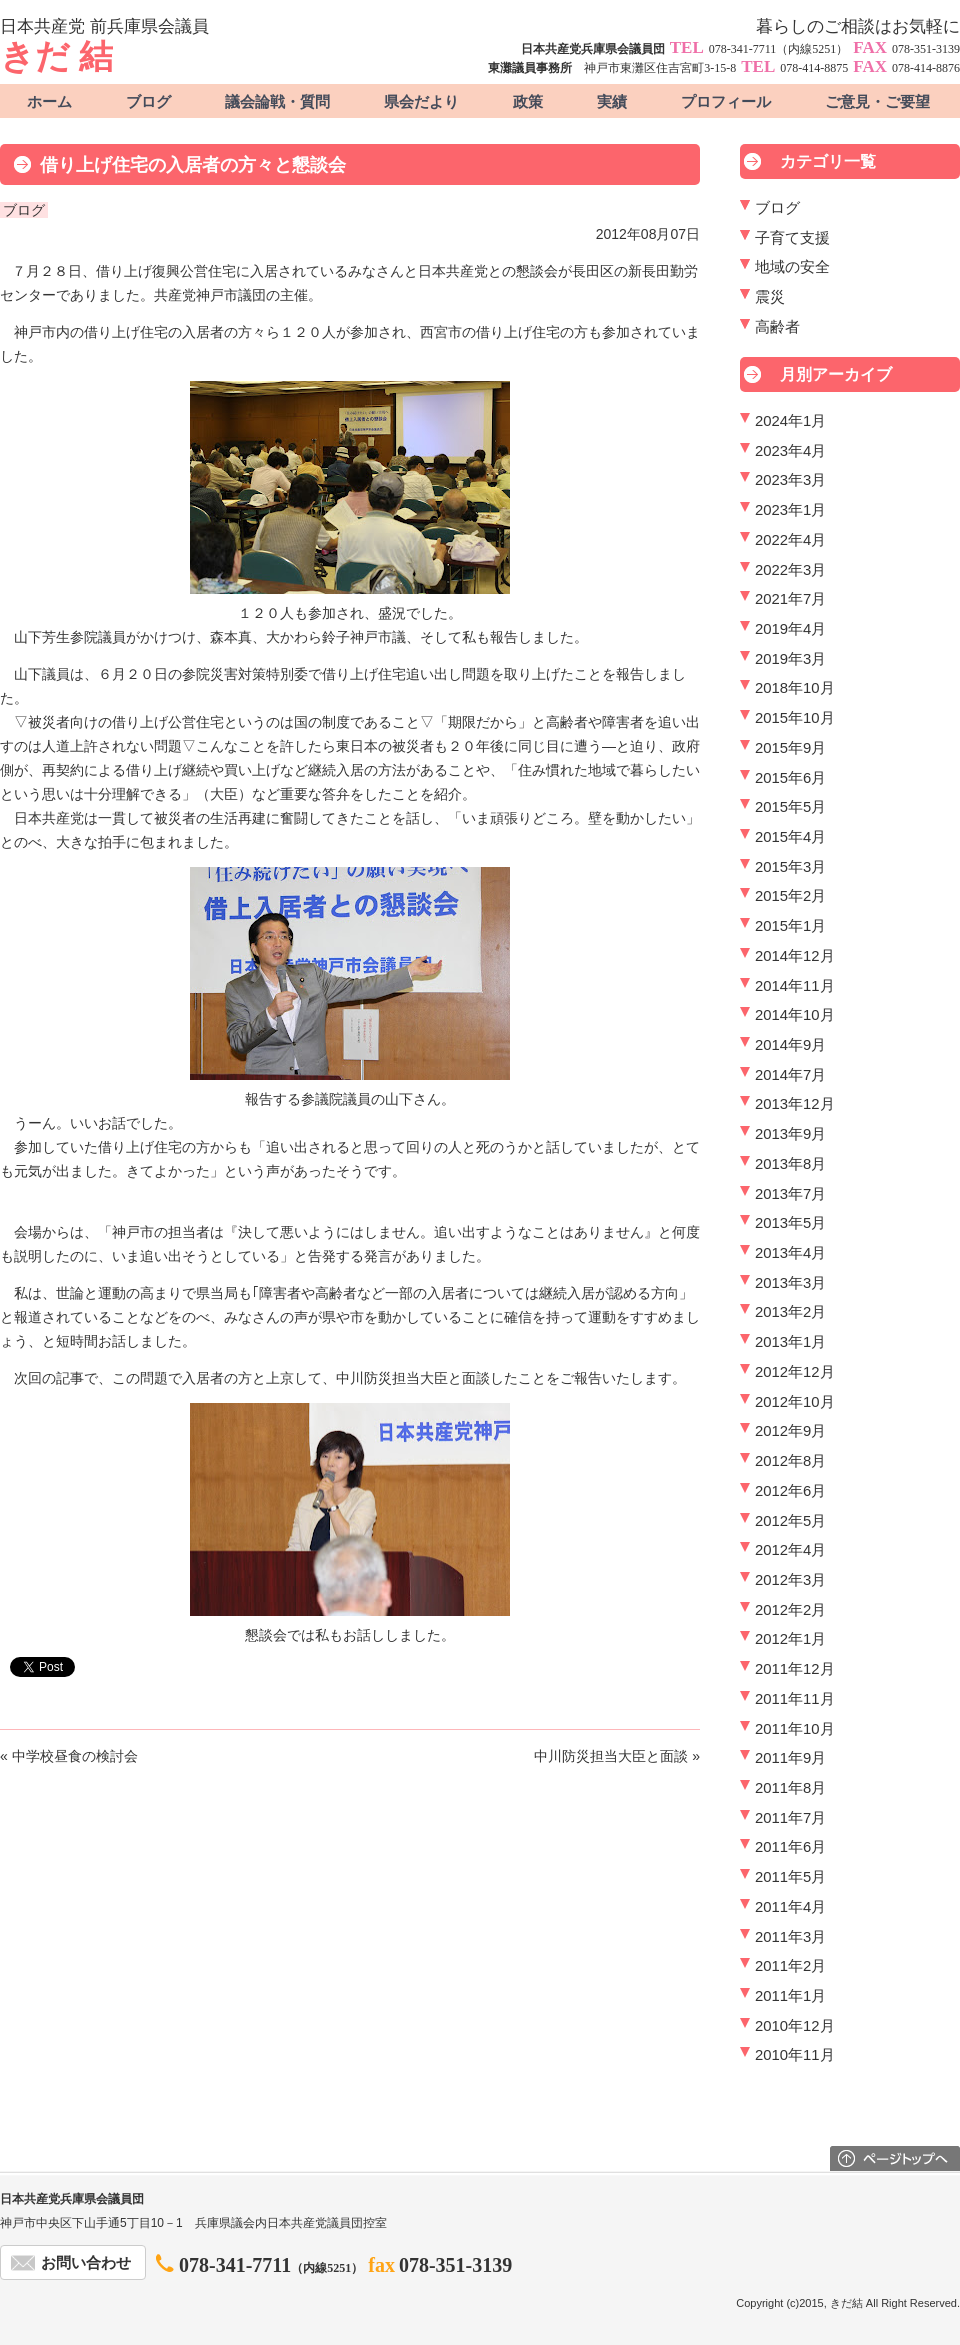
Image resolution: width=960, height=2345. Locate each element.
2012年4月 (790, 1550)
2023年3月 (790, 480)
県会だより (421, 102)
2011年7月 (790, 1818)
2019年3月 (790, 659)
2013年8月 (790, 1164)
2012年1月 (790, 1639)
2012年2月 (790, 1610)
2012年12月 (795, 1372)
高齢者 (777, 327)
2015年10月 (795, 718)
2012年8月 (790, 1461)
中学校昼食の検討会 (75, 1756)
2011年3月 (790, 1937)
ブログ (148, 102)
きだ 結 (56, 56)
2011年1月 (790, 1996)
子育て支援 (792, 238)
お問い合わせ (86, 2263)
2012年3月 (790, 1580)
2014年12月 (795, 956)
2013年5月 (790, 1223)
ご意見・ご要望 (877, 102)
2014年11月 (795, 986)
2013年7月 (790, 1194)
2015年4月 (790, 837)
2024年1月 (790, 421)
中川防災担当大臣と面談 (611, 1756)
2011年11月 (795, 1699)
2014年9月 (790, 1045)
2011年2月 (790, 1966)
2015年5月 (790, 807)
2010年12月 (795, 2026)
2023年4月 (790, 451)
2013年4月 (790, 1253)
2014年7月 (790, 1075)
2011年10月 (795, 1729)
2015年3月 (790, 867)
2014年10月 (795, 1015)
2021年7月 (790, 599)
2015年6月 (790, 778)
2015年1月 (790, 926)
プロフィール (726, 102)
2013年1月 (790, 1342)
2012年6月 (790, 1491)
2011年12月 (795, 1669)
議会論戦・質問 (277, 102)
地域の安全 (792, 267)
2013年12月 (795, 1104)
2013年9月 (790, 1134)
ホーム (49, 102)
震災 (770, 297)
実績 (612, 102)
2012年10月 (795, 1402)
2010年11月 (795, 2055)
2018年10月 (795, 688)
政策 (528, 102)
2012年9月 (790, 1431)
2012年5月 (790, 1521)
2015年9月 (790, 748)
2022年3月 (790, 570)
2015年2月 (790, 896)
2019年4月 (790, 629)
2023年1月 (790, 510)
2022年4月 (790, 540)
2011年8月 (790, 1788)
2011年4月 (790, 1907)
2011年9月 (790, 1758)
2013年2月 (790, 1312)
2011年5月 (790, 1877)
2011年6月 (790, 1847)
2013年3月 (790, 1283)
